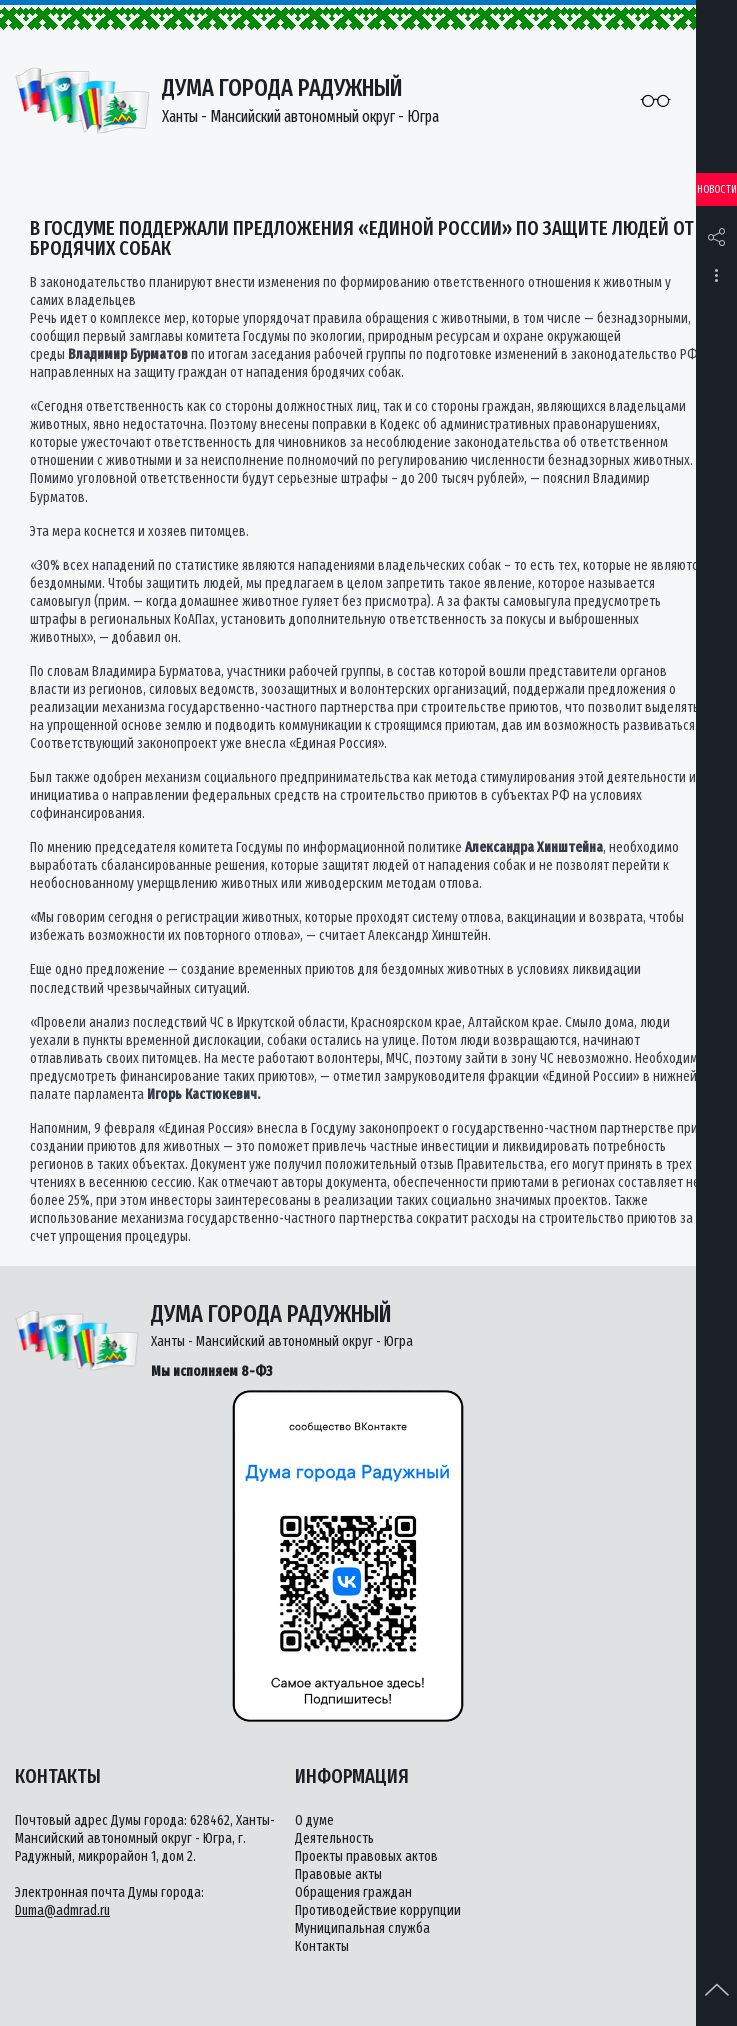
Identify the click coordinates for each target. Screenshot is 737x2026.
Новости (717, 189)
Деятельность (334, 1838)
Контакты (322, 1946)
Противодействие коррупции (378, 1910)
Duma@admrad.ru (62, 1910)
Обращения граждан (353, 1892)
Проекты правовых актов (366, 1856)
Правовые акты (338, 1874)
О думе (314, 1820)
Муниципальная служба (362, 1928)
